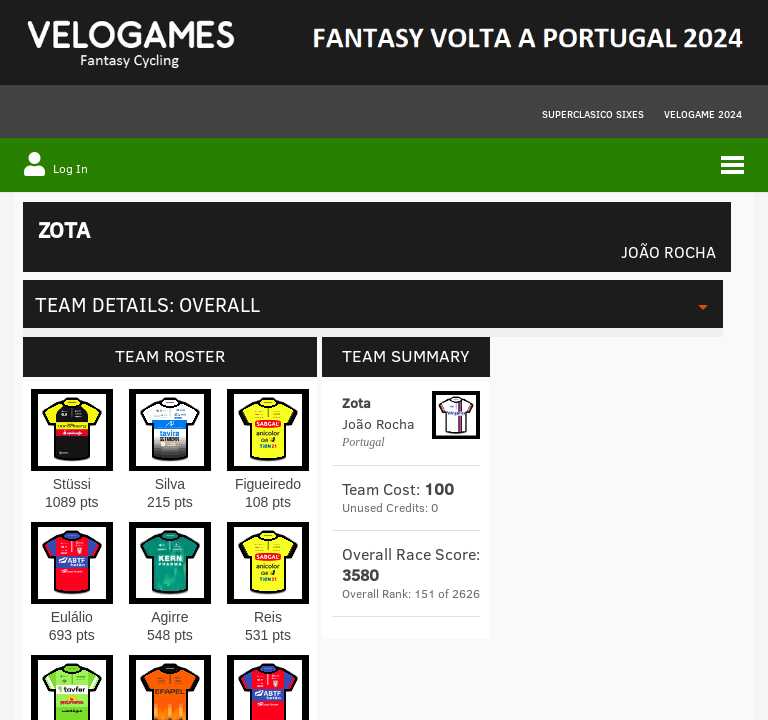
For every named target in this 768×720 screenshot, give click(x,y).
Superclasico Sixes (593, 114)
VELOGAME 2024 (703, 114)
